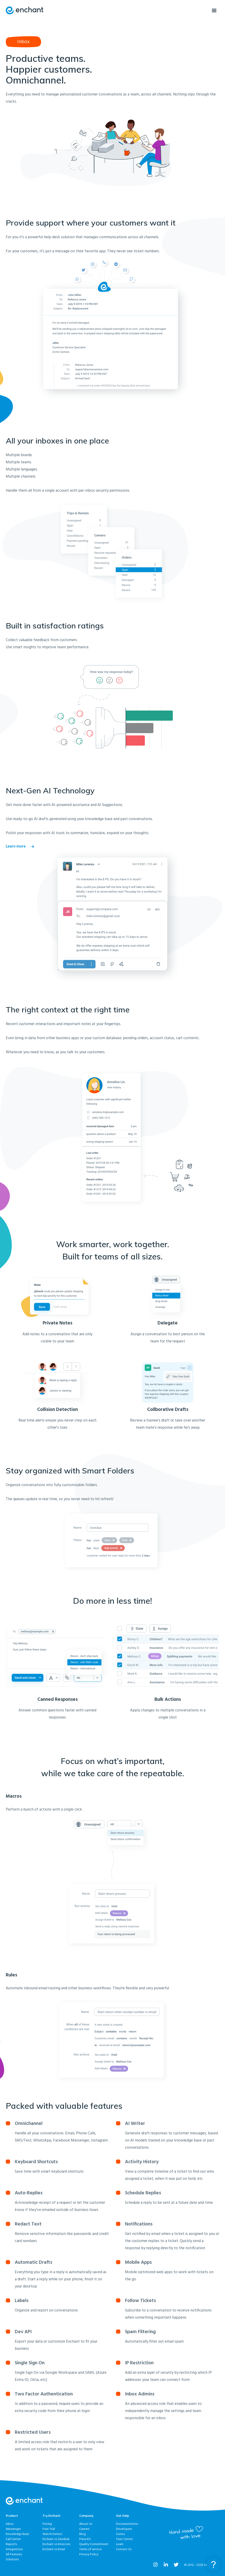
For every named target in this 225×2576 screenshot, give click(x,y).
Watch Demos (52, 2534)
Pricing (47, 2524)
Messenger (13, 2529)
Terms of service (90, 2549)
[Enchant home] (24, 10)
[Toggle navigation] (214, 10)
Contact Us (123, 2549)
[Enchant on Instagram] (155, 2565)
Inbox (10, 2524)
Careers (84, 2529)
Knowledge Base (17, 2534)
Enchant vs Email (54, 2549)
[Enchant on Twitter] (176, 2565)
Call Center (13, 2539)
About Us (85, 2524)
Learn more (18, 846)
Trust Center (124, 2539)
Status (120, 2534)
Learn (119, 2544)
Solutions (12, 2559)
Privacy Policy (88, 2554)
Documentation (127, 2524)
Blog (82, 2534)
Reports (11, 2544)
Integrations (14, 2549)
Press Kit (85, 2539)
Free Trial (49, 2529)
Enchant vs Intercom (56, 2544)
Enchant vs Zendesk (56, 2539)
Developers (124, 2529)
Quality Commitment (93, 2544)
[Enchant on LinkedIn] (165, 2565)
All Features (14, 2554)
